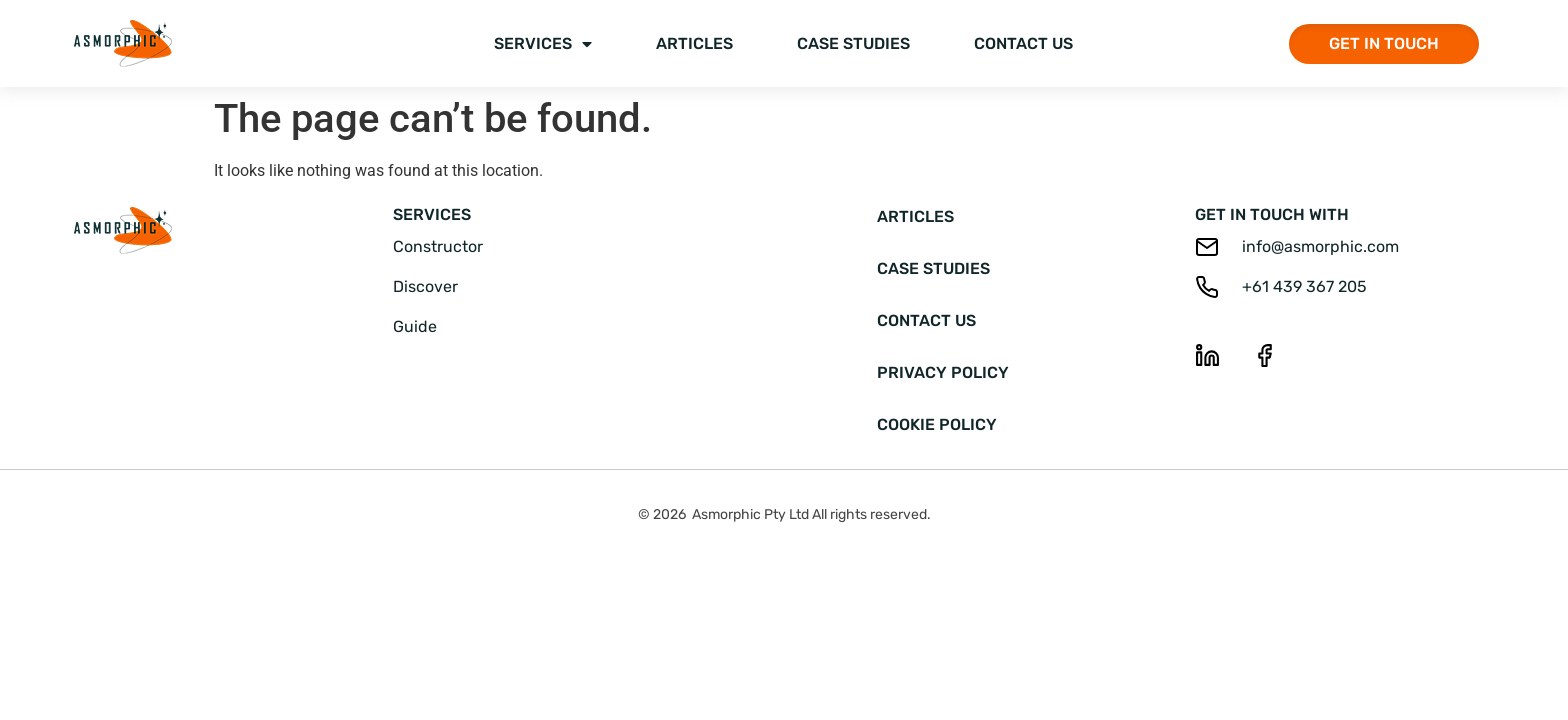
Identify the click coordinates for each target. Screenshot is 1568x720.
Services (543, 44)
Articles (694, 43)
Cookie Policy (937, 424)
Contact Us (1023, 43)
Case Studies (853, 43)
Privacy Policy (943, 372)
